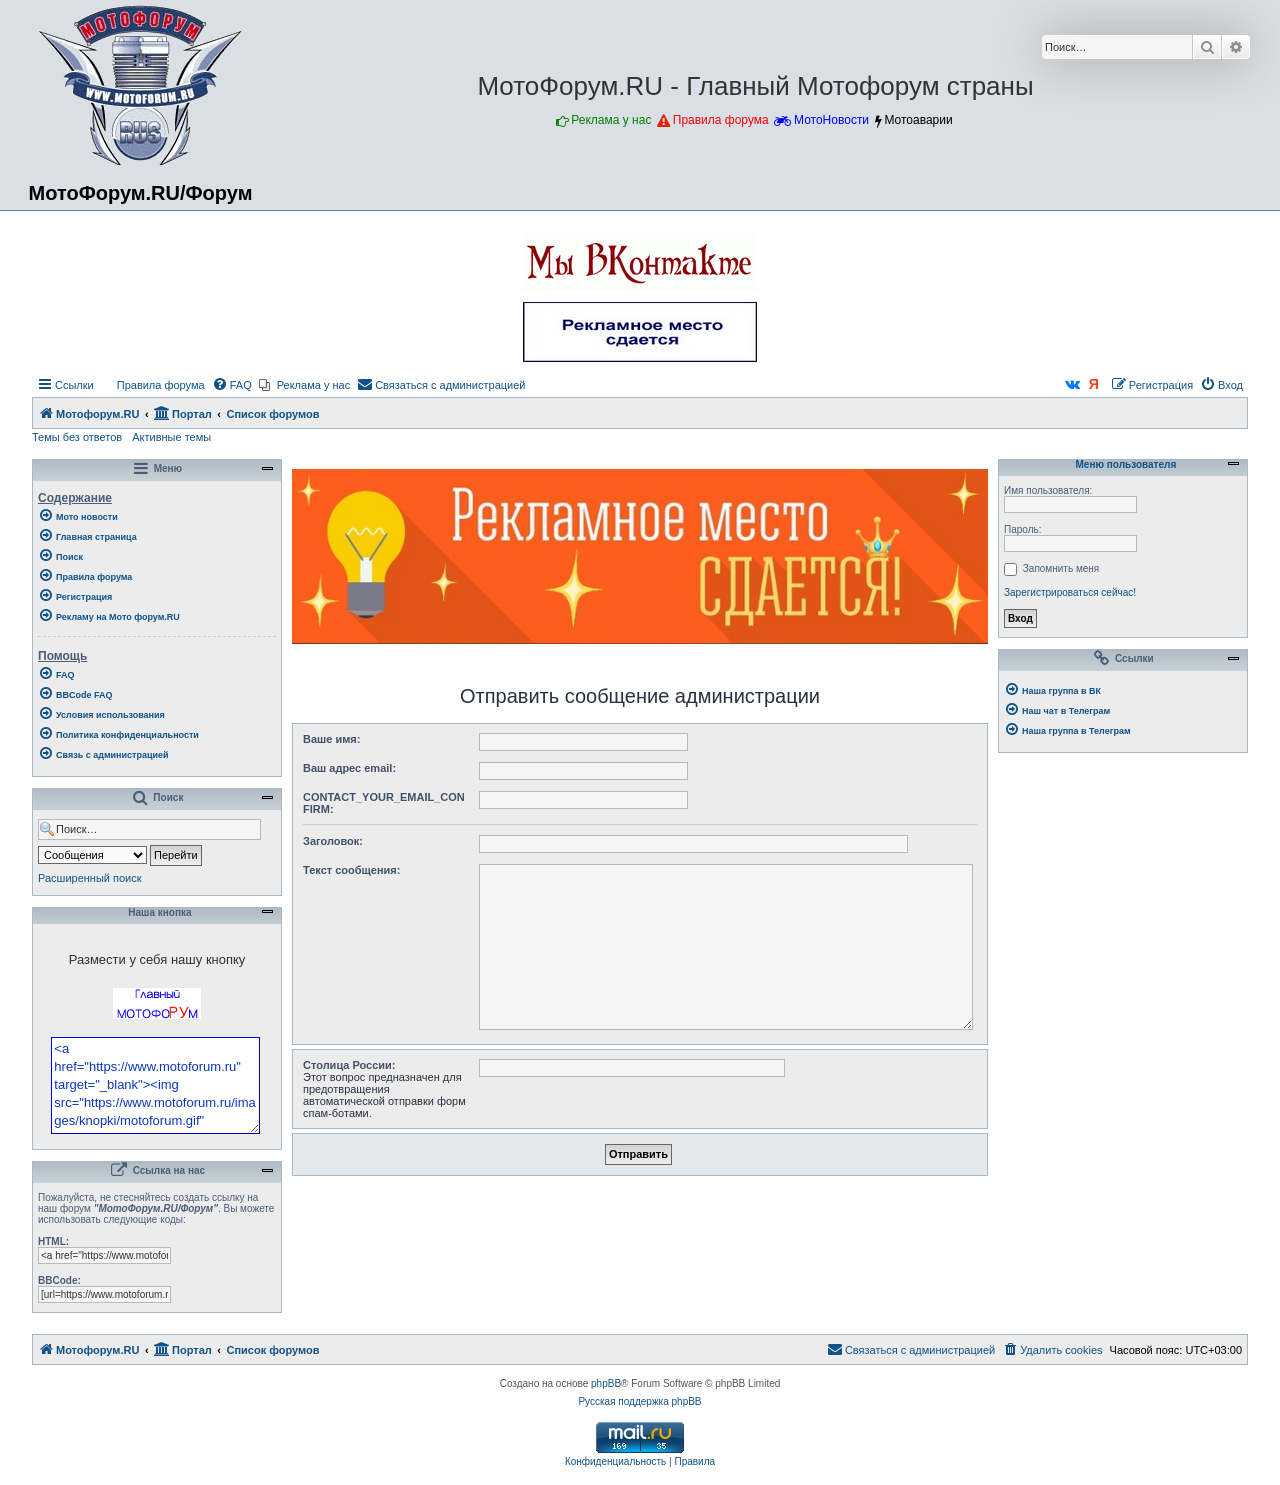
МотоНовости (831, 120)
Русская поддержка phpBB (639, 1455)
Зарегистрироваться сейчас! (1070, 592)
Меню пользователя (1123, 465)
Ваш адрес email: (349, 768)
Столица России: (349, 1065)
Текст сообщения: (351, 870)
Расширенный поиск (90, 878)
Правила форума (721, 120)
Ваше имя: (331, 739)
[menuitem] (152, 385)
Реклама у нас (611, 120)
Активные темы (171, 437)
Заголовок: (333, 841)
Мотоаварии (918, 120)
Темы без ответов (77, 437)
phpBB (606, 1437)
